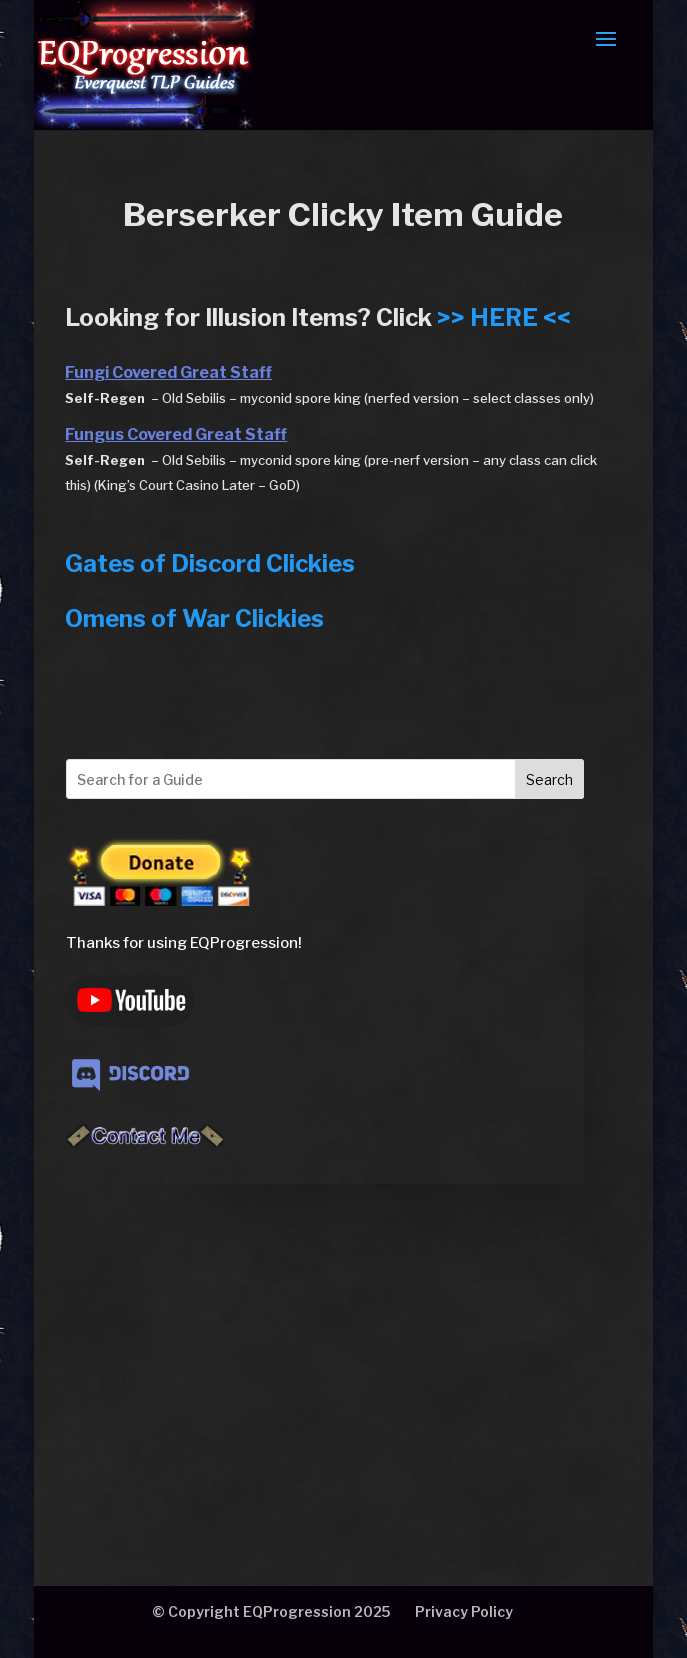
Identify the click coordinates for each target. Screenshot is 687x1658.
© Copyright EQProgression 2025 (271, 1611)
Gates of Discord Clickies (210, 563)
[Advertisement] (325, 1333)
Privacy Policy (464, 1611)
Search (549, 779)
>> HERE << (504, 317)
